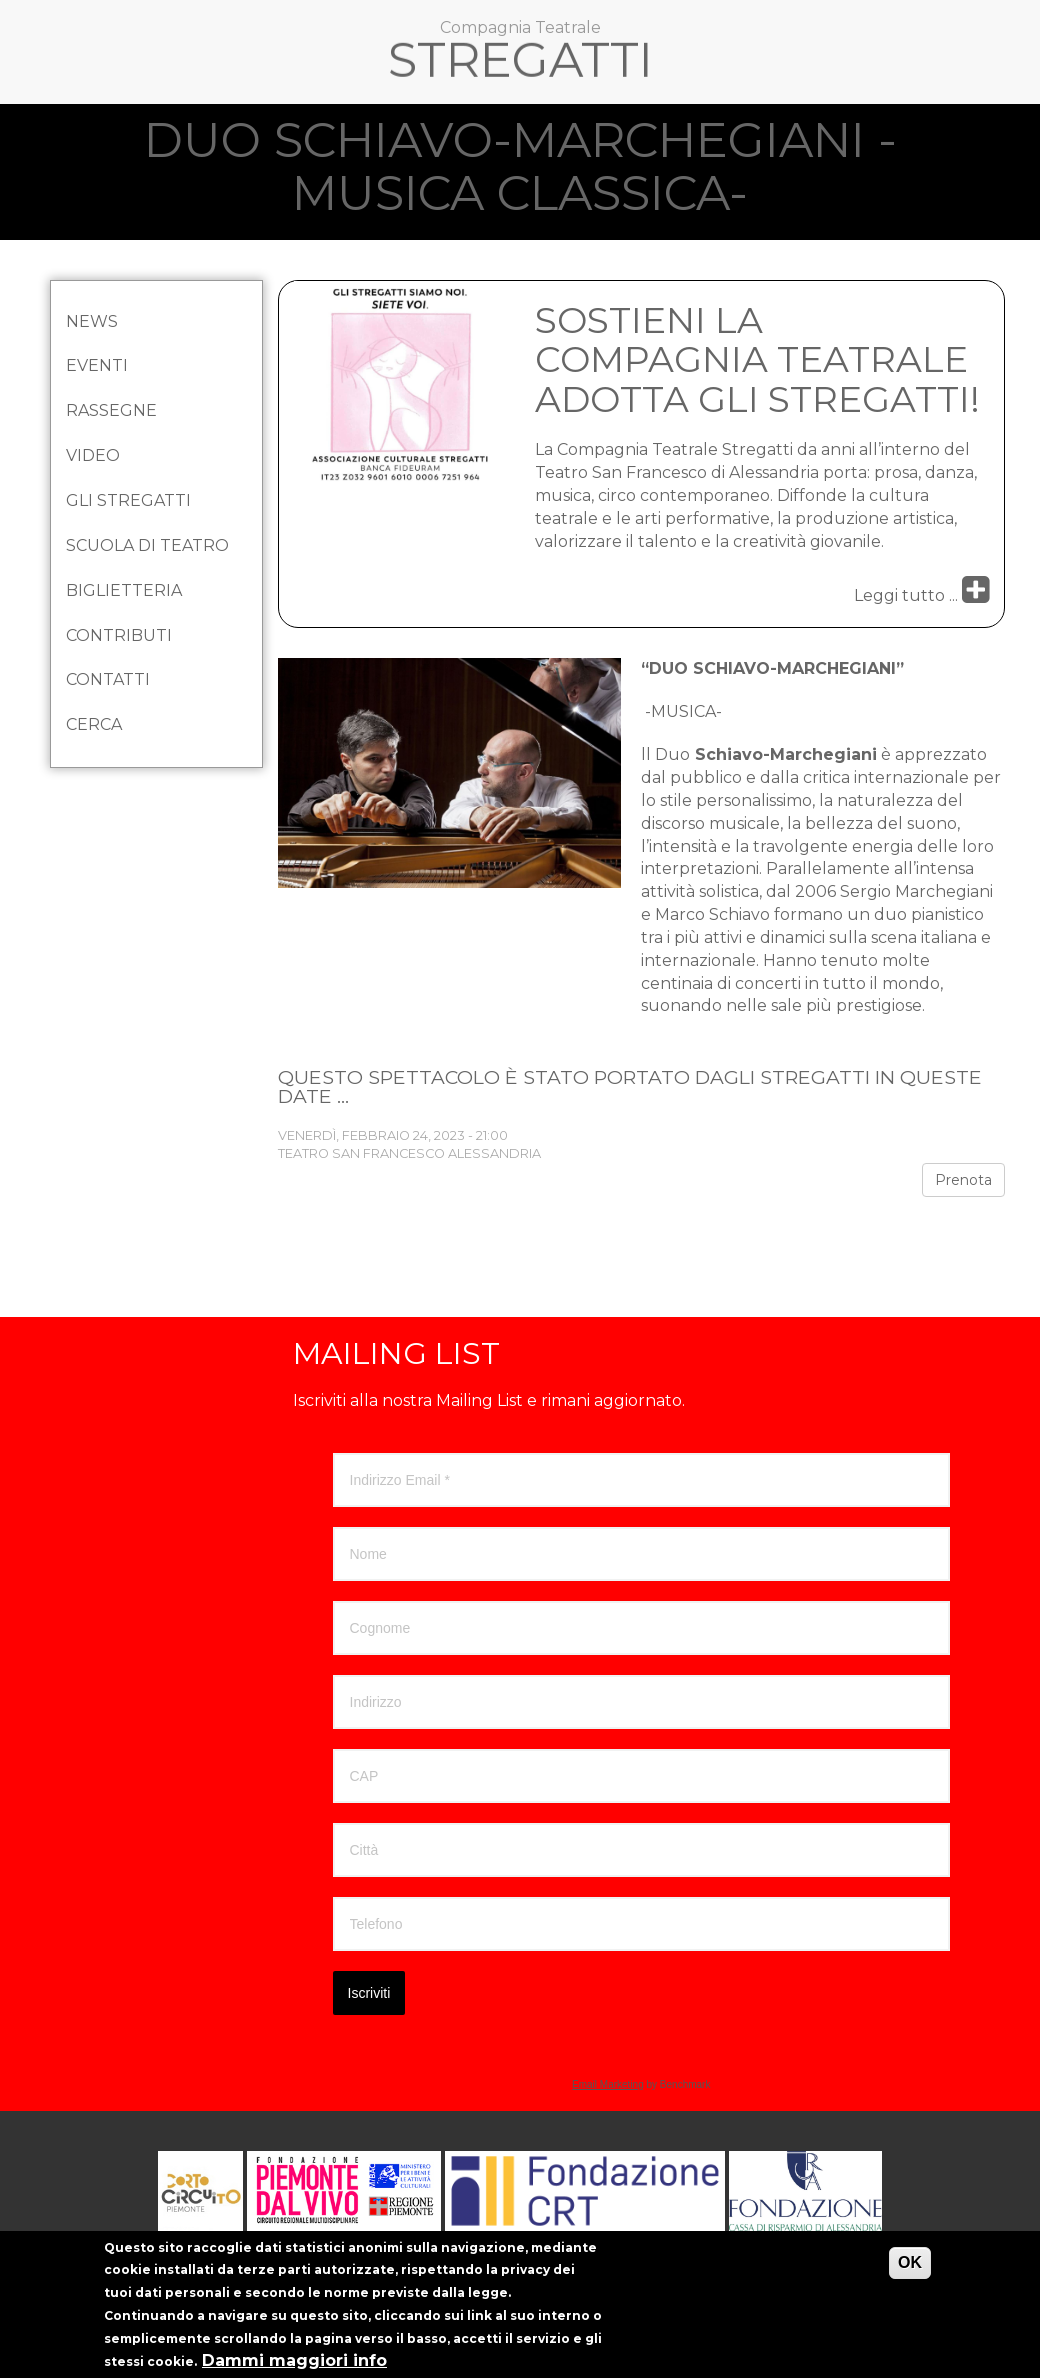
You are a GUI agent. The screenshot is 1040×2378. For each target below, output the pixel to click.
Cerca (94, 724)
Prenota (963, 1180)
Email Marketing (608, 2084)
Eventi (97, 365)
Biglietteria (124, 590)
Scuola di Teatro (147, 545)
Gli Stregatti (128, 500)
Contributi (119, 635)
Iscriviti (369, 1993)
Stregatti (520, 64)
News (92, 321)
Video (93, 455)
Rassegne (111, 410)
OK (910, 2275)
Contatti (108, 679)
